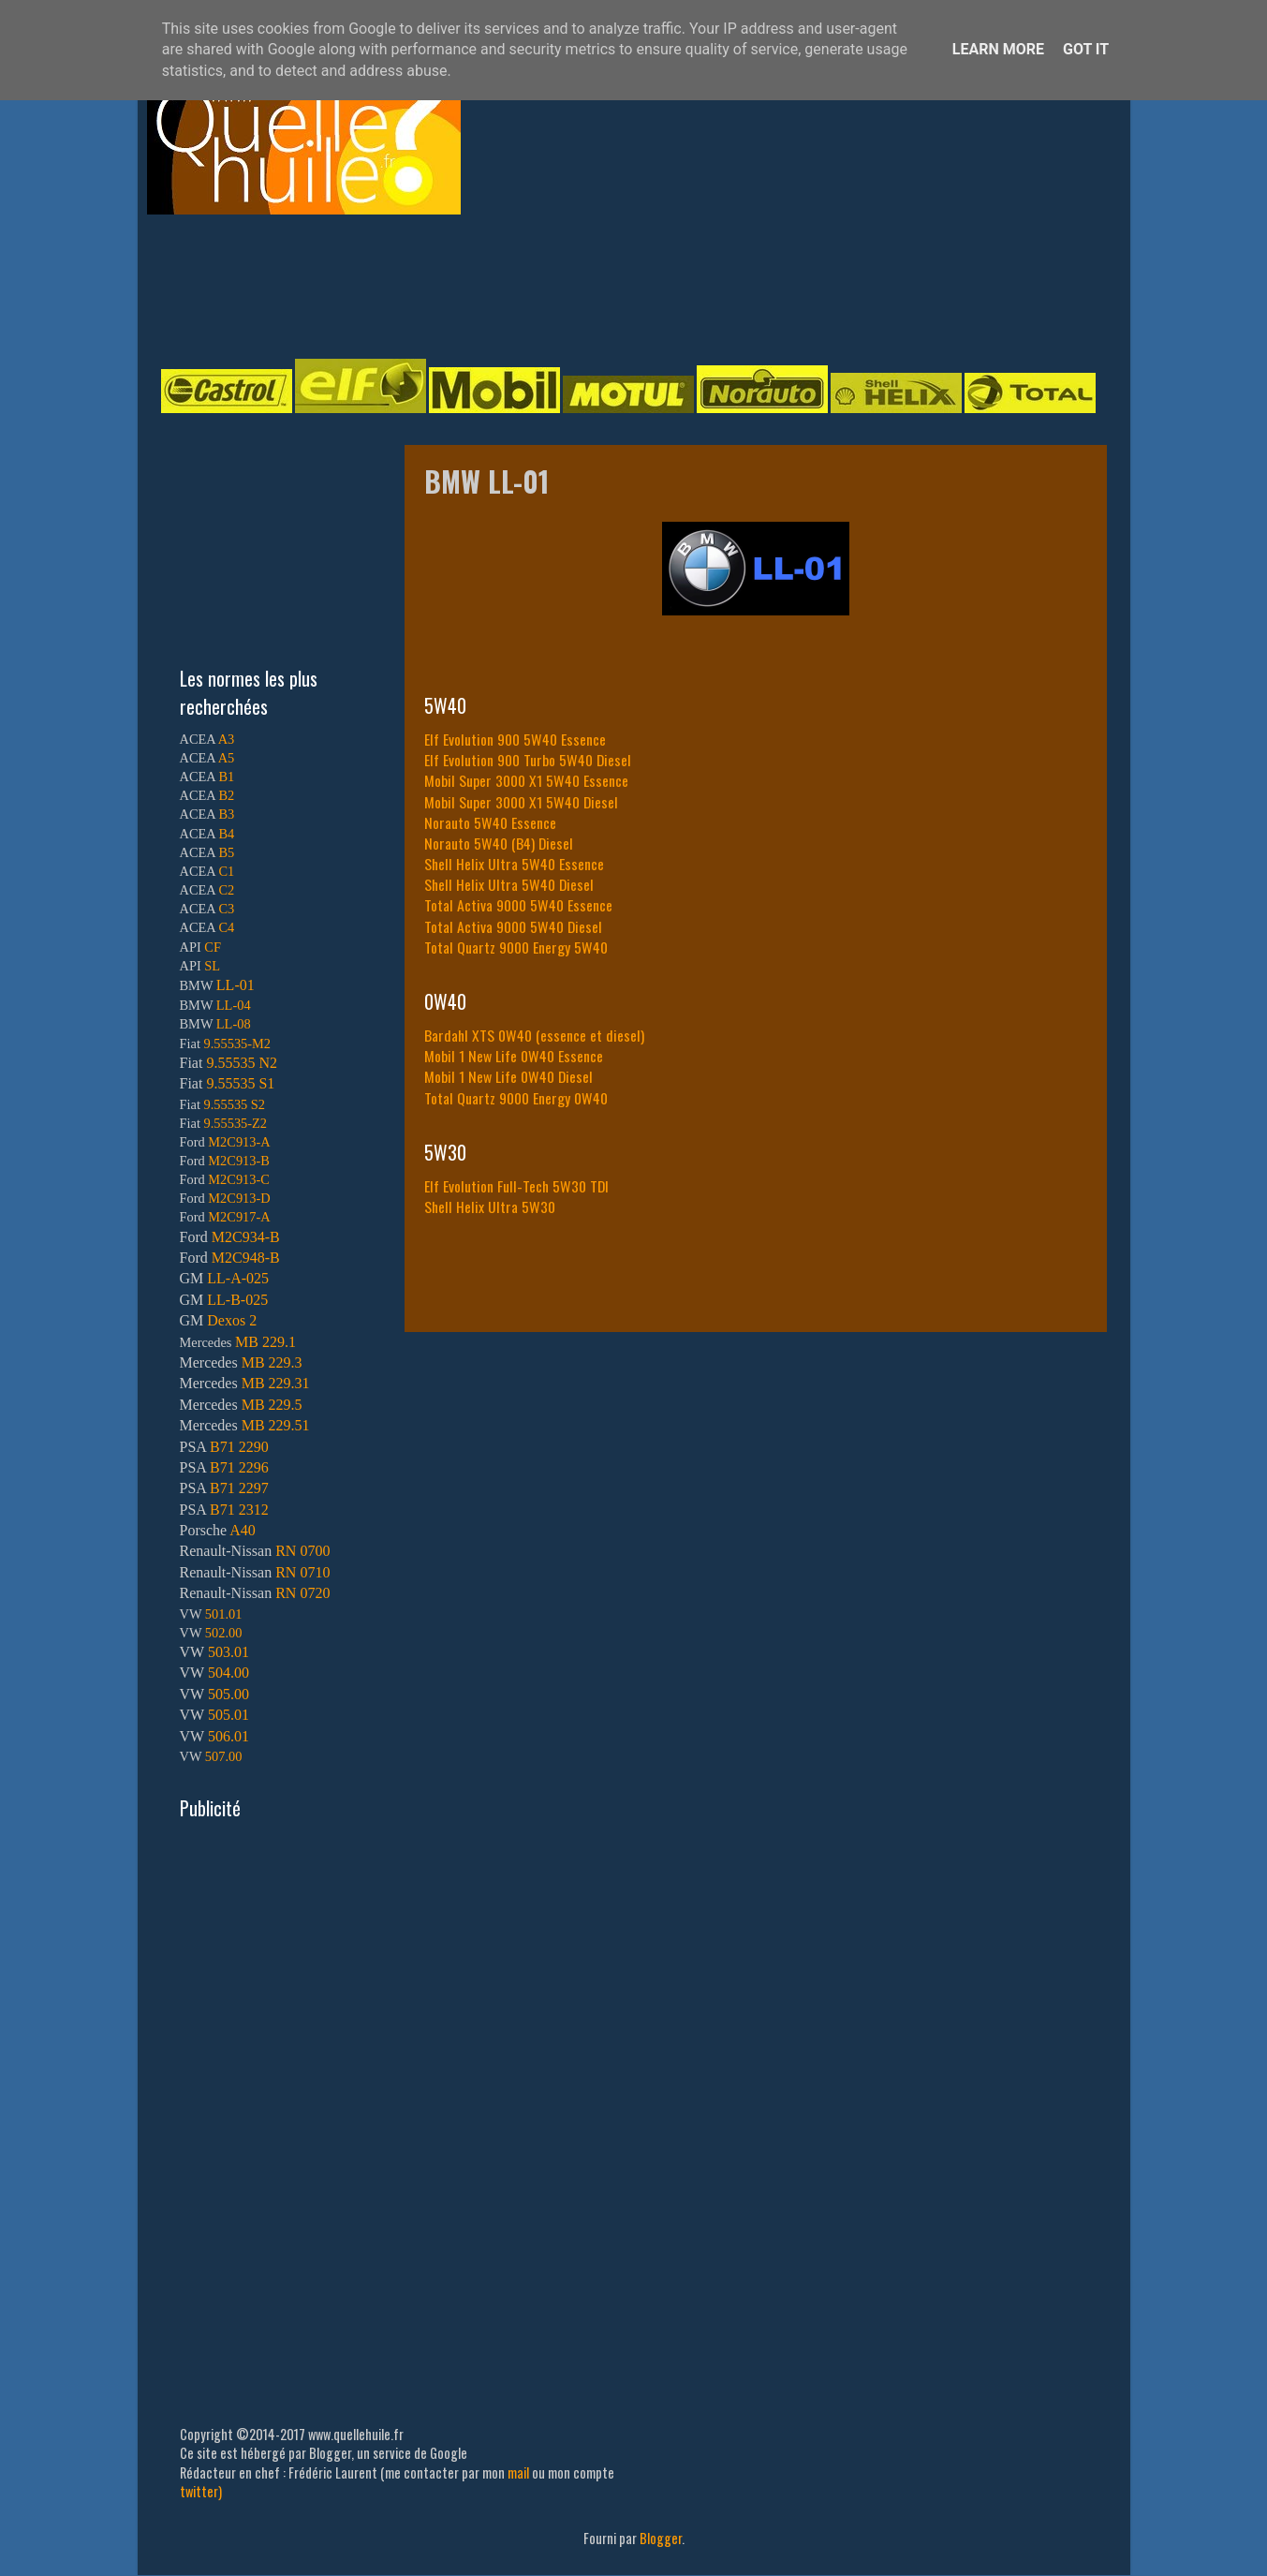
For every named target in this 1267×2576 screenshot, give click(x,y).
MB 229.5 (272, 1405)
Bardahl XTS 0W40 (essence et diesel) (534, 1035)
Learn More (998, 49)
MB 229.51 (276, 1425)
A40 (242, 1530)
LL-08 (233, 1023)
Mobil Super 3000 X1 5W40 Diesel (521, 802)
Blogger (661, 2538)
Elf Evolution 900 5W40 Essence (515, 739)
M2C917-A (239, 1216)
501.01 (224, 1613)
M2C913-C (239, 1179)
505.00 (228, 1694)
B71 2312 (239, 1509)
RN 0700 (302, 1551)
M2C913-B (239, 1160)
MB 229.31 (276, 1383)
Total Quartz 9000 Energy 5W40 (516, 947)
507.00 (224, 1756)
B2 (226, 795)
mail (518, 2472)
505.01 (228, 1715)
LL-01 (235, 985)
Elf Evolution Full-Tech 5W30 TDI (516, 1186)
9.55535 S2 (235, 1104)
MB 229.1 (265, 1342)
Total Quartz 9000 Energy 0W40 (516, 1098)
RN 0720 (302, 1593)
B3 (226, 814)
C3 (226, 908)
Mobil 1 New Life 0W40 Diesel (508, 1076)
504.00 (228, 1672)
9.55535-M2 (238, 1043)
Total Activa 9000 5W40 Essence (518, 905)
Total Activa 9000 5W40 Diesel (513, 926)
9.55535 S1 (240, 1083)
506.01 (228, 1736)
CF (212, 947)
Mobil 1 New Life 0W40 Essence (513, 1055)
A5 (226, 757)
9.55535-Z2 (236, 1123)
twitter (199, 2491)
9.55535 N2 (241, 1063)
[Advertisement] (615, 285)
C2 (226, 889)
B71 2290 (239, 1447)
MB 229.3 (272, 1362)
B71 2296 (239, 1467)
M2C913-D (239, 1198)
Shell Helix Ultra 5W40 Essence (514, 863)
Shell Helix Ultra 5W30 (489, 1206)
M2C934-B (246, 1237)
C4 (226, 927)
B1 (226, 776)
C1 (226, 871)
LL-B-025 (237, 1300)
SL (212, 965)
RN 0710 (302, 1572)
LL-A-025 (238, 1278)
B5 (226, 852)
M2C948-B (246, 1258)
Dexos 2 (232, 1320)
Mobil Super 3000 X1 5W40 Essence (526, 780)
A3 (226, 739)
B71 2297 (239, 1488)
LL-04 (233, 1005)
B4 (226, 833)
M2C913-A (239, 1141)
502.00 (224, 1632)
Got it (1086, 49)
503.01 (228, 1652)
